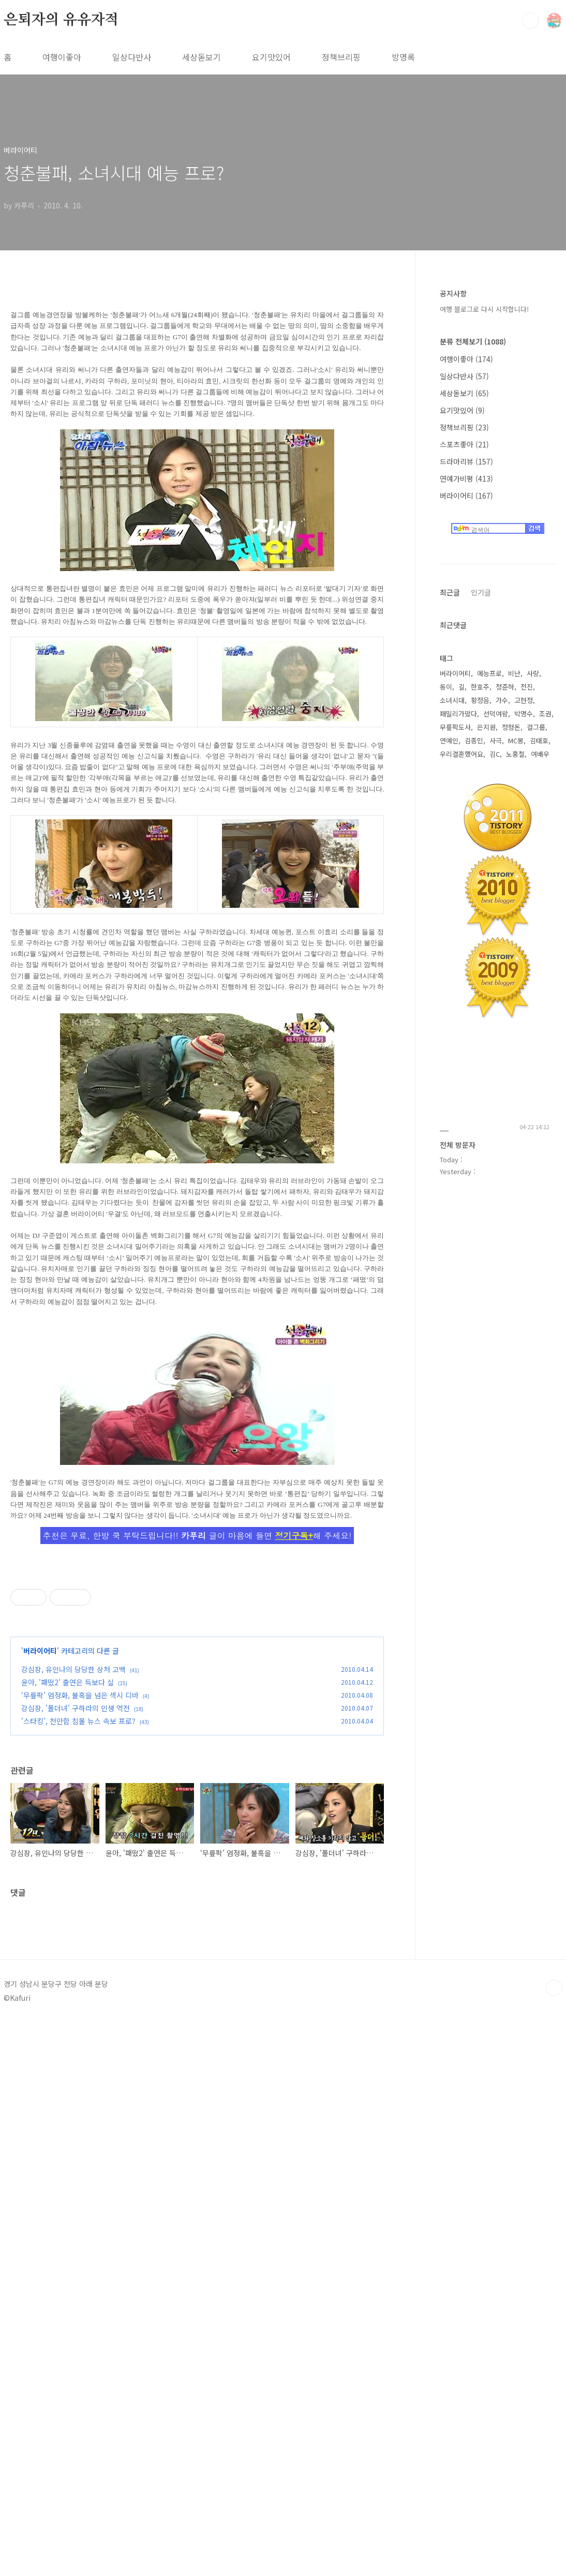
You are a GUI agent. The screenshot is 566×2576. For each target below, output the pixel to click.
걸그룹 (536, 727)
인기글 (481, 592)
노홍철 (515, 754)
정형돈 (511, 727)
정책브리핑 (341, 57)
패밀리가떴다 (458, 713)
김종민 (474, 740)
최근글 (450, 592)
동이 (446, 687)
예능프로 (489, 673)
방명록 (403, 57)
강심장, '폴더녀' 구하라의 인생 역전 (75, 2023)
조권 (545, 713)
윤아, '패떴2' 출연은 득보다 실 (67, 1998)
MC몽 (516, 740)
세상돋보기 (201, 57)
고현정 (523, 700)
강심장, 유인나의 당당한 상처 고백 (73, 1985)
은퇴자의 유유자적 (61, 20)
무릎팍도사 (455, 727)
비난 (514, 673)
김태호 (539, 740)
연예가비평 (466, 478)
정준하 (505, 687)
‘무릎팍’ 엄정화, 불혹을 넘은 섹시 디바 (80, 2010)
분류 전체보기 (473, 341)
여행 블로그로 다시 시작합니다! (484, 309)
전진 (526, 687)
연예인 (449, 740)
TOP (554, 2512)
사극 (495, 740)
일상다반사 (131, 57)
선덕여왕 (495, 713)
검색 (530, 20)
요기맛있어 (271, 57)
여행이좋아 (61, 57)
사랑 (533, 673)
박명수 (523, 713)
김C (494, 754)
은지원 (486, 727)
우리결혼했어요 (461, 754)
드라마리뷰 (466, 461)
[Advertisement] (197, 1634)
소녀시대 (452, 700)
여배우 (540, 754)
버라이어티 (40, 1966)
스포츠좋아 (464, 444)
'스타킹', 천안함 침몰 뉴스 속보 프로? (78, 2036)
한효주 (480, 687)
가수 (502, 700)
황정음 (480, 700)
